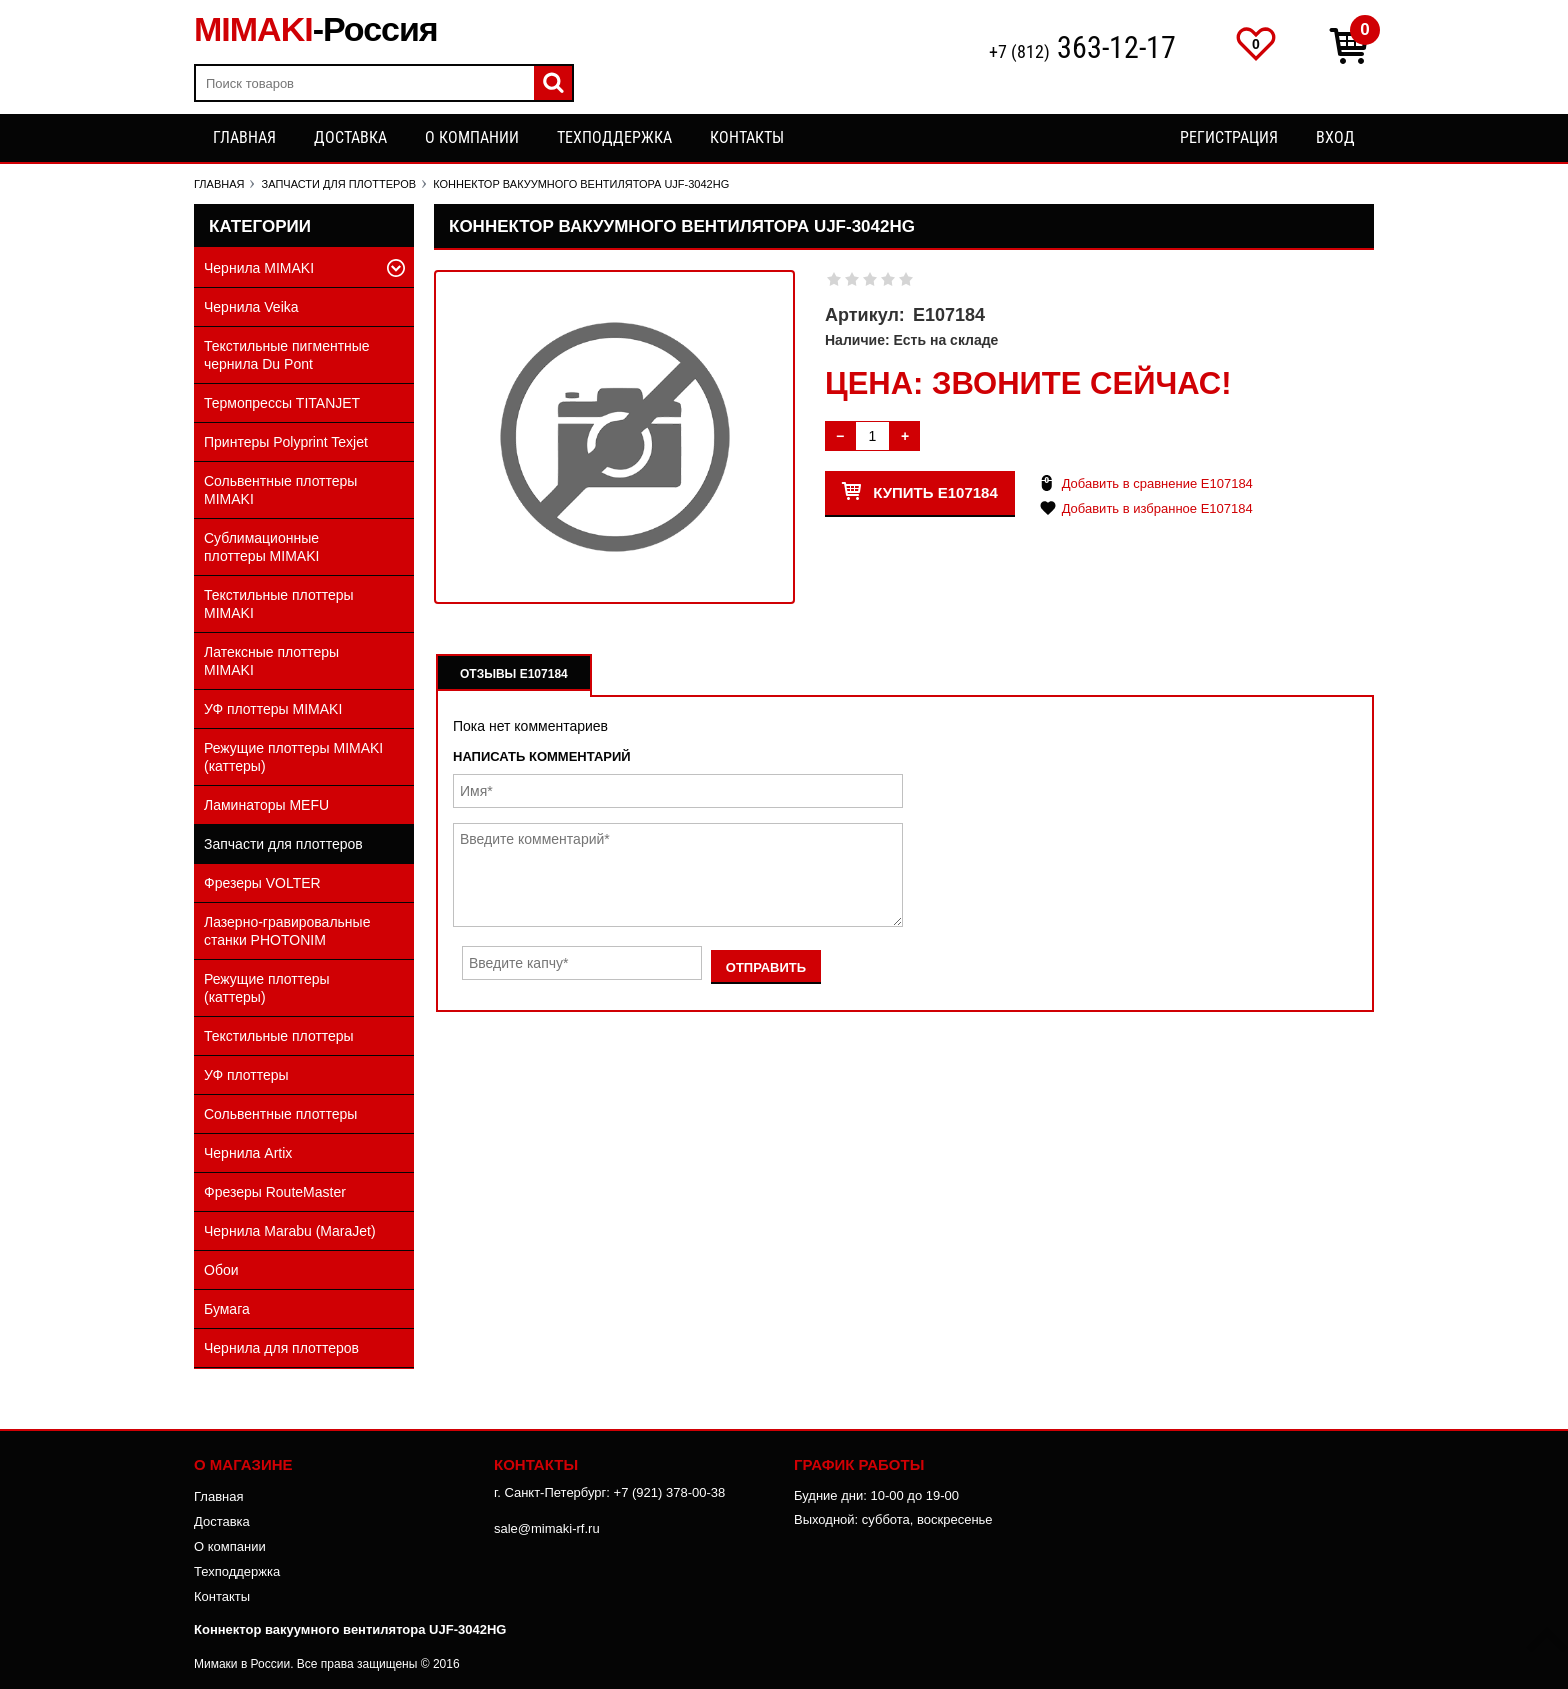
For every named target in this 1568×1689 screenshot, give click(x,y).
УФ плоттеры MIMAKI (273, 709)
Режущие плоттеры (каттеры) (267, 988)
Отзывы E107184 (514, 674)
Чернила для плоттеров (281, 1348)
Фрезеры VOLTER (262, 883)
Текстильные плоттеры (279, 1036)
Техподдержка (614, 137)
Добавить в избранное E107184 (1157, 508)
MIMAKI (316, 29)
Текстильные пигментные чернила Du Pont (287, 355)
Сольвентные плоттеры (280, 1114)
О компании (472, 137)
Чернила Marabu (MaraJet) (290, 1231)
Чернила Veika (251, 307)
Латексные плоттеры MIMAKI (271, 661)
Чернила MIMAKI (259, 268)
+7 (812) (1082, 49)
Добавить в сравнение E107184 (1157, 483)
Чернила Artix (248, 1153)
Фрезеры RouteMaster (275, 1192)
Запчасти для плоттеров (283, 844)
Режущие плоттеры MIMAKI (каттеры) (293, 757)
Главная (244, 137)
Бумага (227, 1309)
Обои (221, 1270)
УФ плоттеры (246, 1075)
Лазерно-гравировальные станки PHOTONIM (287, 931)
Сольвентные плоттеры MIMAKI (280, 490)
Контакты (747, 137)
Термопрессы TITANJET (282, 403)
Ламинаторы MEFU (266, 805)
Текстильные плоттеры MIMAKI (279, 604)
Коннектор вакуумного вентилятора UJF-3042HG (350, 1629)
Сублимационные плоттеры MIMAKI (261, 547)
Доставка (350, 137)
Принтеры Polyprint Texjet (286, 442)
